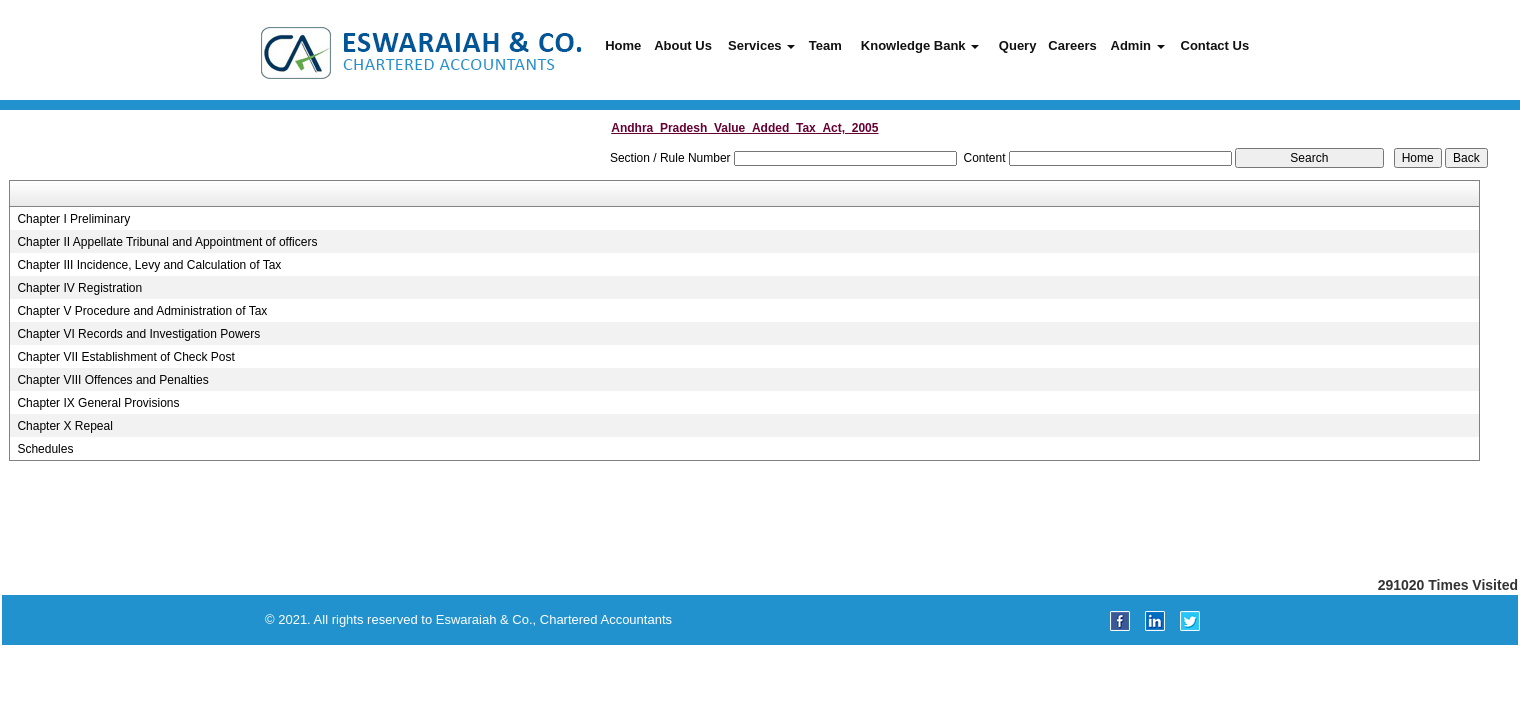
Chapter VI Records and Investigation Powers (138, 334)
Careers (1072, 45)
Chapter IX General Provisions (98, 403)
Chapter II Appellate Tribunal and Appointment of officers (167, 242)
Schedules (45, 449)
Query (1018, 45)
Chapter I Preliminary (73, 219)
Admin (1138, 45)
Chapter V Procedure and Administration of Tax (142, 311)
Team (825, 45)
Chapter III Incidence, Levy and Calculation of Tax (149, 265)
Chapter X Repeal (64, 426)
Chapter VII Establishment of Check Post (125, 357)
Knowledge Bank (920, 45)
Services (761, 45)
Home (623, 45)
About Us (683, 45)
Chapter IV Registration (79, 288)
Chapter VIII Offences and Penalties (112, 380)
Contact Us (1215, 45)
